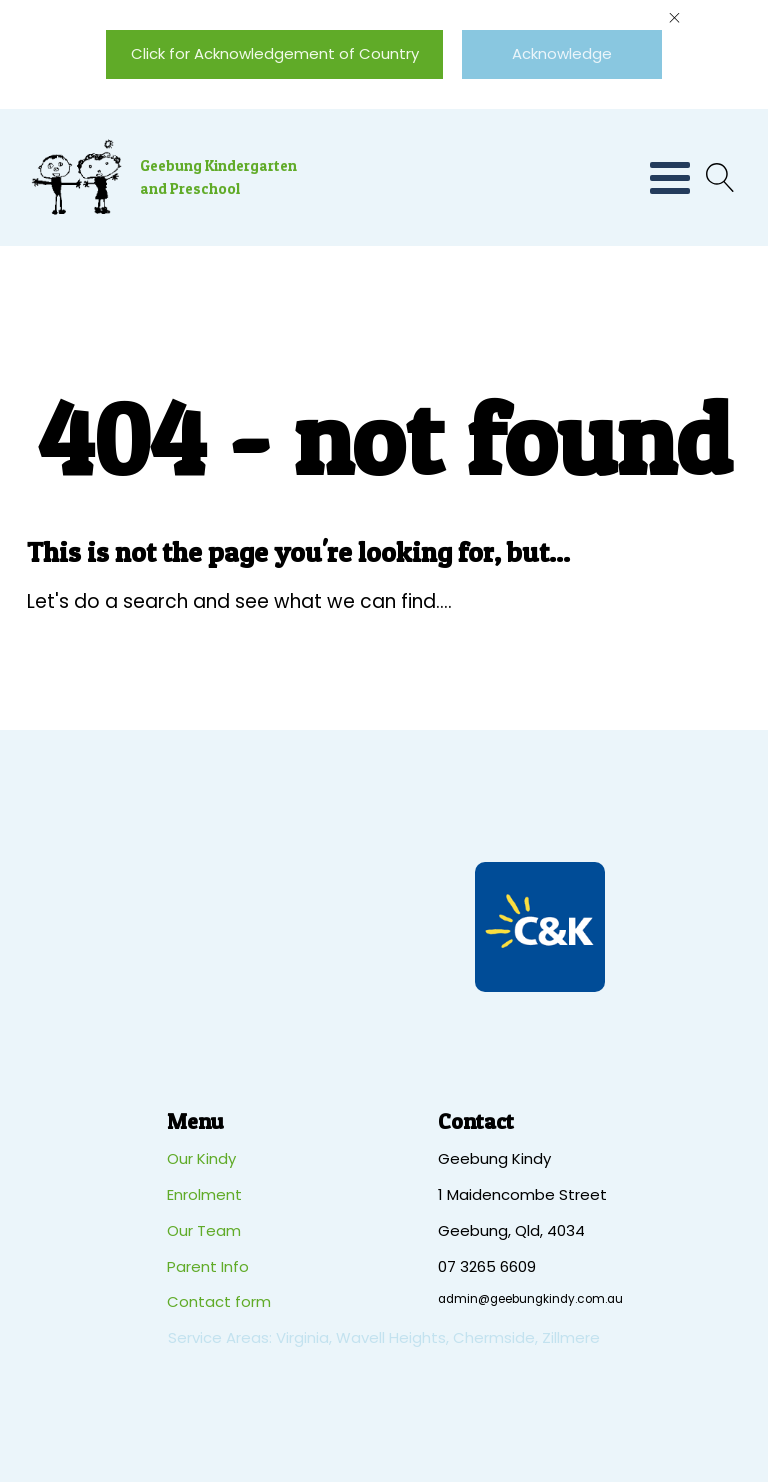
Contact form (219, 1301)
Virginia (302, 1337)
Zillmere (571, 1337)
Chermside (494, 1337)
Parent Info (208, 1266)
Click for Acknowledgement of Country (275, 53)
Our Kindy (201, 1158)
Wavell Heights (391, 1337)
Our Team (204, 1230)
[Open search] (715, 177)
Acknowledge (562, 53)
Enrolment (204, 1194)
